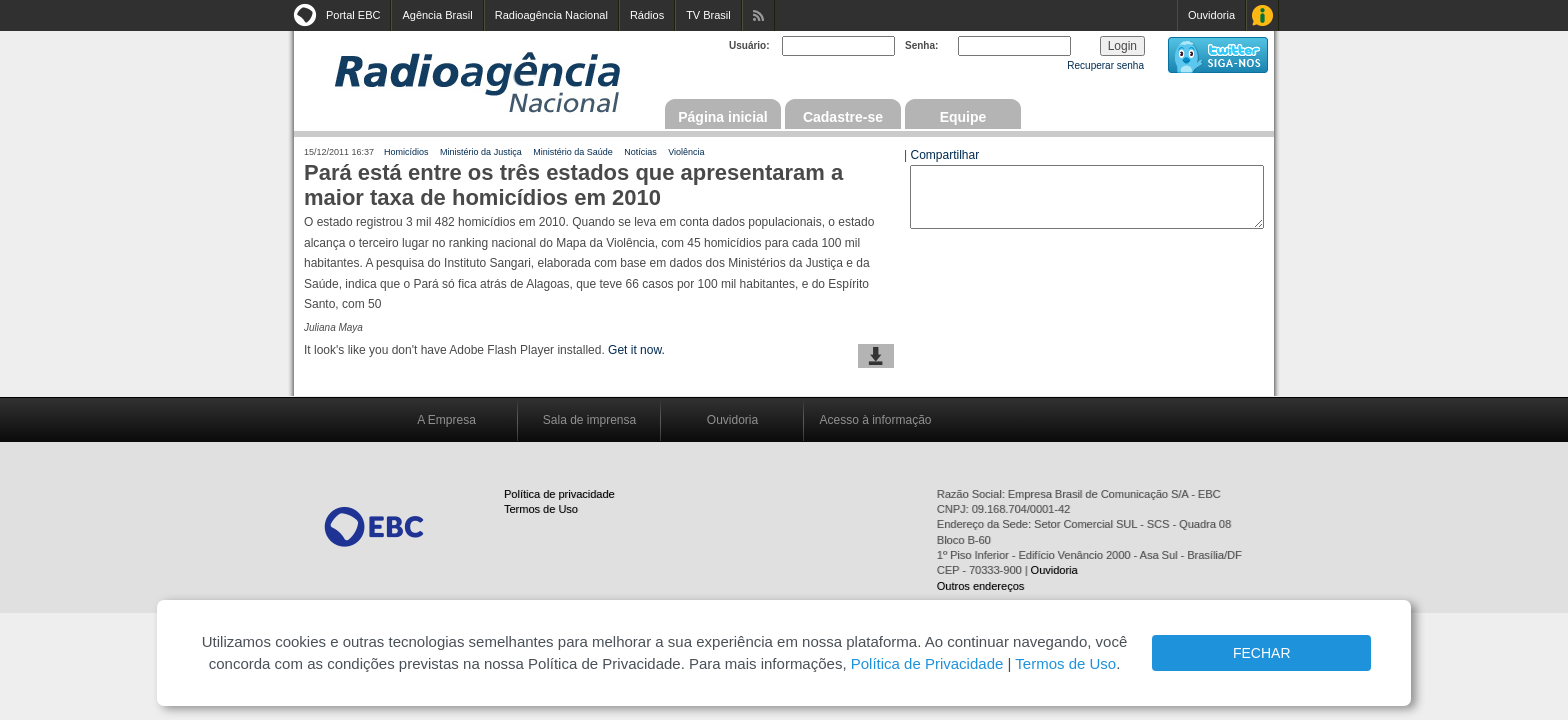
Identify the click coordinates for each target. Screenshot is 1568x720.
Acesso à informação (875, 420)
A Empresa (446, 420)
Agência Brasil (437, 15)
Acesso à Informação (1262, 15)
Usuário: (749, 45)
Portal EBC (353, 15)
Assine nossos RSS (758, 15)
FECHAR (1262, 653)
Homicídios (406, 152)
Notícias (640, 152)
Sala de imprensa (589, 420)
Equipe (963, 117)
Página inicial (722, 117)
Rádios (647, 15)
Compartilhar (944, 155)
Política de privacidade (559, 494)
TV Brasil (708, 15)
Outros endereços (980, 586)
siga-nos (1218, 55)
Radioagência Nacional (551, 15)
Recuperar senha (1105, 65)
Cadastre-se (843, 117)
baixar (876, 356)
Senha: (921, 45)
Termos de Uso (541, 509)
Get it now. (636, 350)
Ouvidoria (1211, 15)
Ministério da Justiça (481, 152)
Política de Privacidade (927, 663)
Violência (686, 152)
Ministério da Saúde (573, 152)
